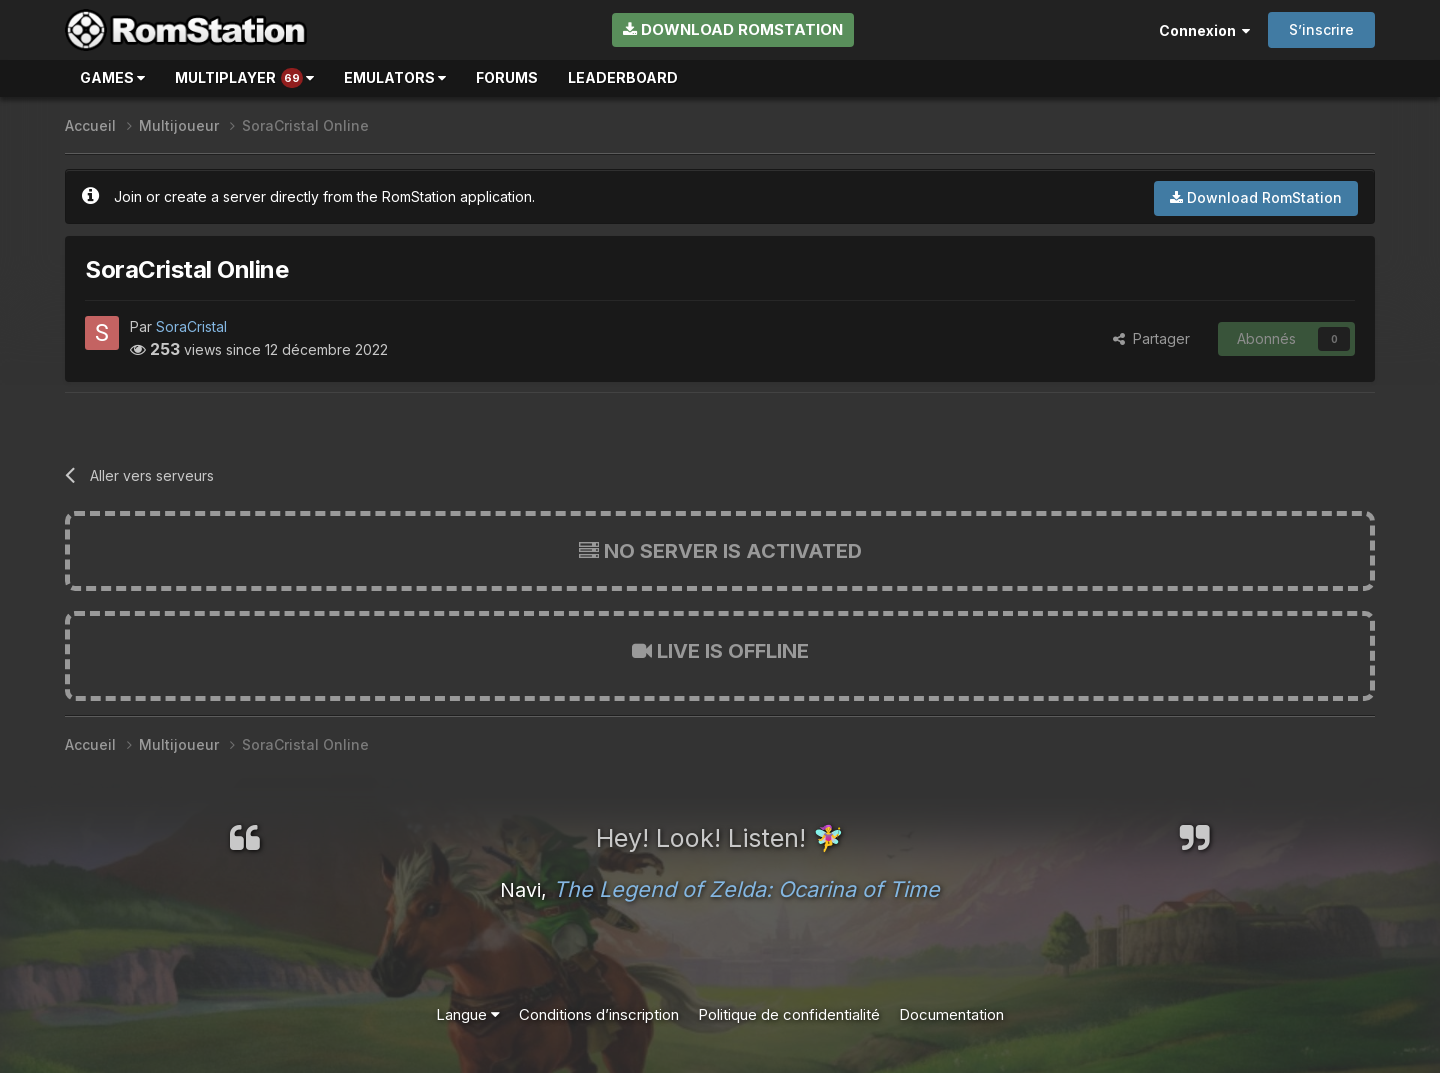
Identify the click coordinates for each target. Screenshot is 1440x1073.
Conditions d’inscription (599, 1014)
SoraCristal (191, 326)
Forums (507, 77)
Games (112, 77)
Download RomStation (733, 29)
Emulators (395, 77)
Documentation (951, 1014)
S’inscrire (1321, 29)
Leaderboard (623, 77)
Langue (468, 1014)
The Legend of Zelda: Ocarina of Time (746, 889)
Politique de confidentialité (789, 1014)
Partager (1151, 338)
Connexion (1204, 30)
